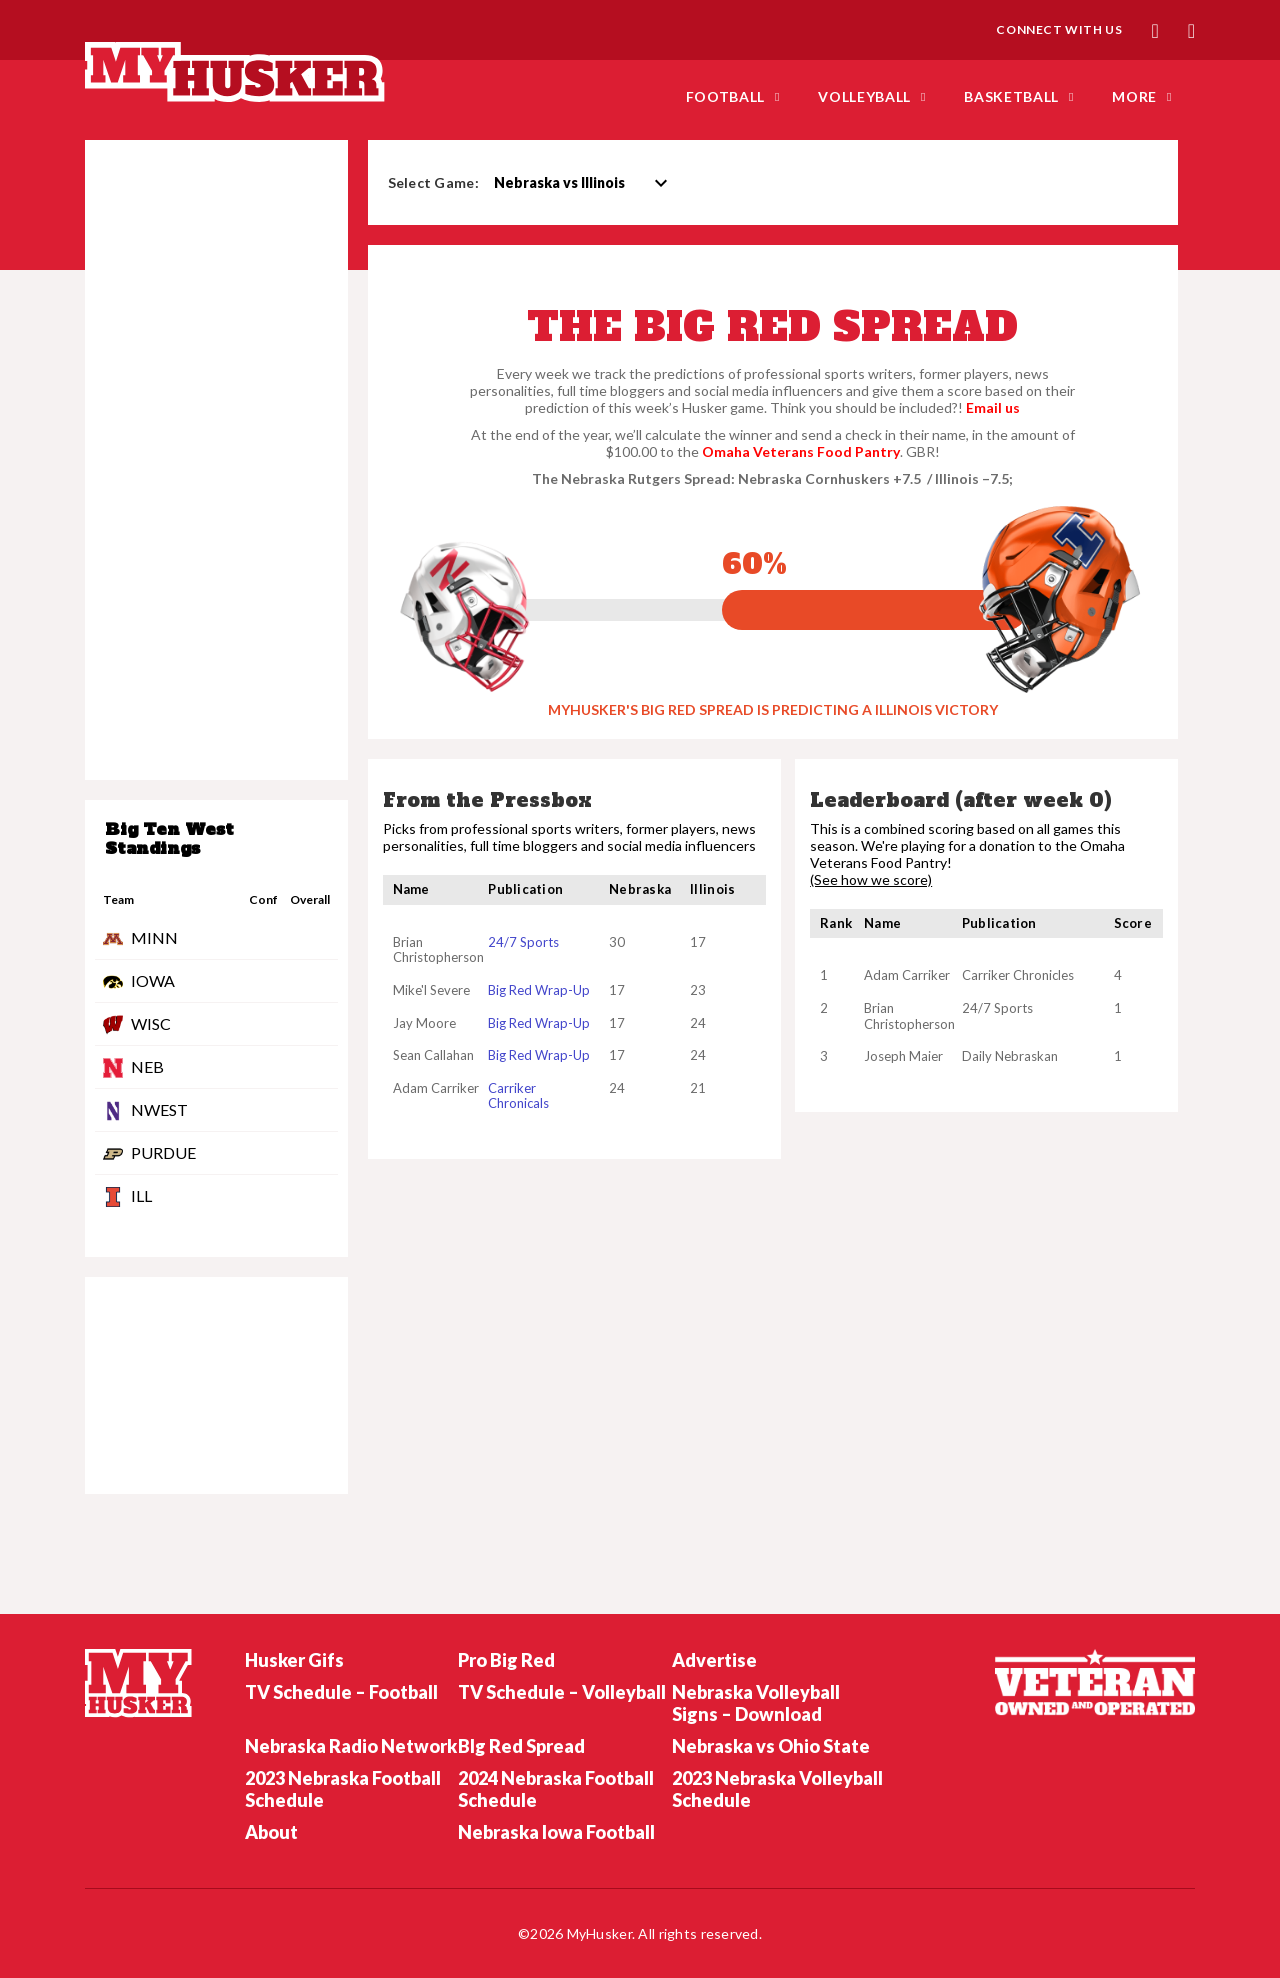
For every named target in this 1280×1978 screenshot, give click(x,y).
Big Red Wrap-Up (539, 990)
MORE (1134, 96)
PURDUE (163, 1152)
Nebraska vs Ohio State (771, 1746)
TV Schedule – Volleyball (562, 1692)
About (271, 1832)
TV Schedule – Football (341, 1692)
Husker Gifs (294, 1660)
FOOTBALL (726, 96)
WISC (151, 1023)
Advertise (714, 1660)
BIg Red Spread (521, 1746)
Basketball (1011, 96)
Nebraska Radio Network (351, 1746)
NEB (147, 1066)
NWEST (159, 1109)
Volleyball (864, 96)
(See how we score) (871, 880)
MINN (154, 937)
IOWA (153, 980)
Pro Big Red (506, 1660)
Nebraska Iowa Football (556, 1832)
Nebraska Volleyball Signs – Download (756, 1703)
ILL (141, 1195)
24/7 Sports (523, 942)
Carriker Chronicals (518, 1096)
